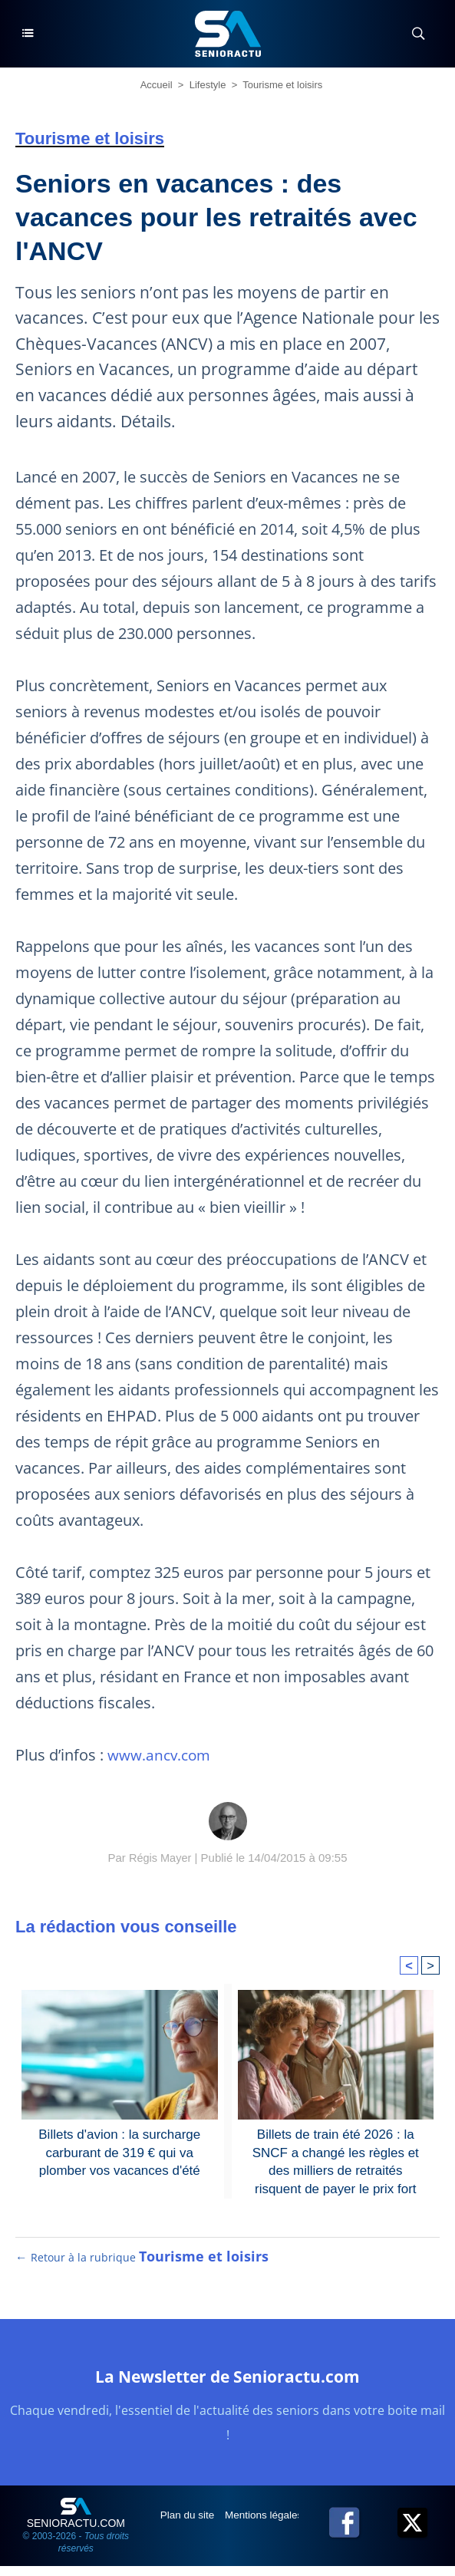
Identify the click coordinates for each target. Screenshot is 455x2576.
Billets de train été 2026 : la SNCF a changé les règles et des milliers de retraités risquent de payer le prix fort (336, 2159)
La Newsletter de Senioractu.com (228, 2385)
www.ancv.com (161, 1754)
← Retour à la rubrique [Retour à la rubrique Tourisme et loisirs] (142, 2267)
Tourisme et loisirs (282, 85)
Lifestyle (208, 85)
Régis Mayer (160, 1857)
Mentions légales (269, 2524)
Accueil (156, 85)
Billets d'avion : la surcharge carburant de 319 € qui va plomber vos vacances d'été (119, 2151)
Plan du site (189, 2524)
